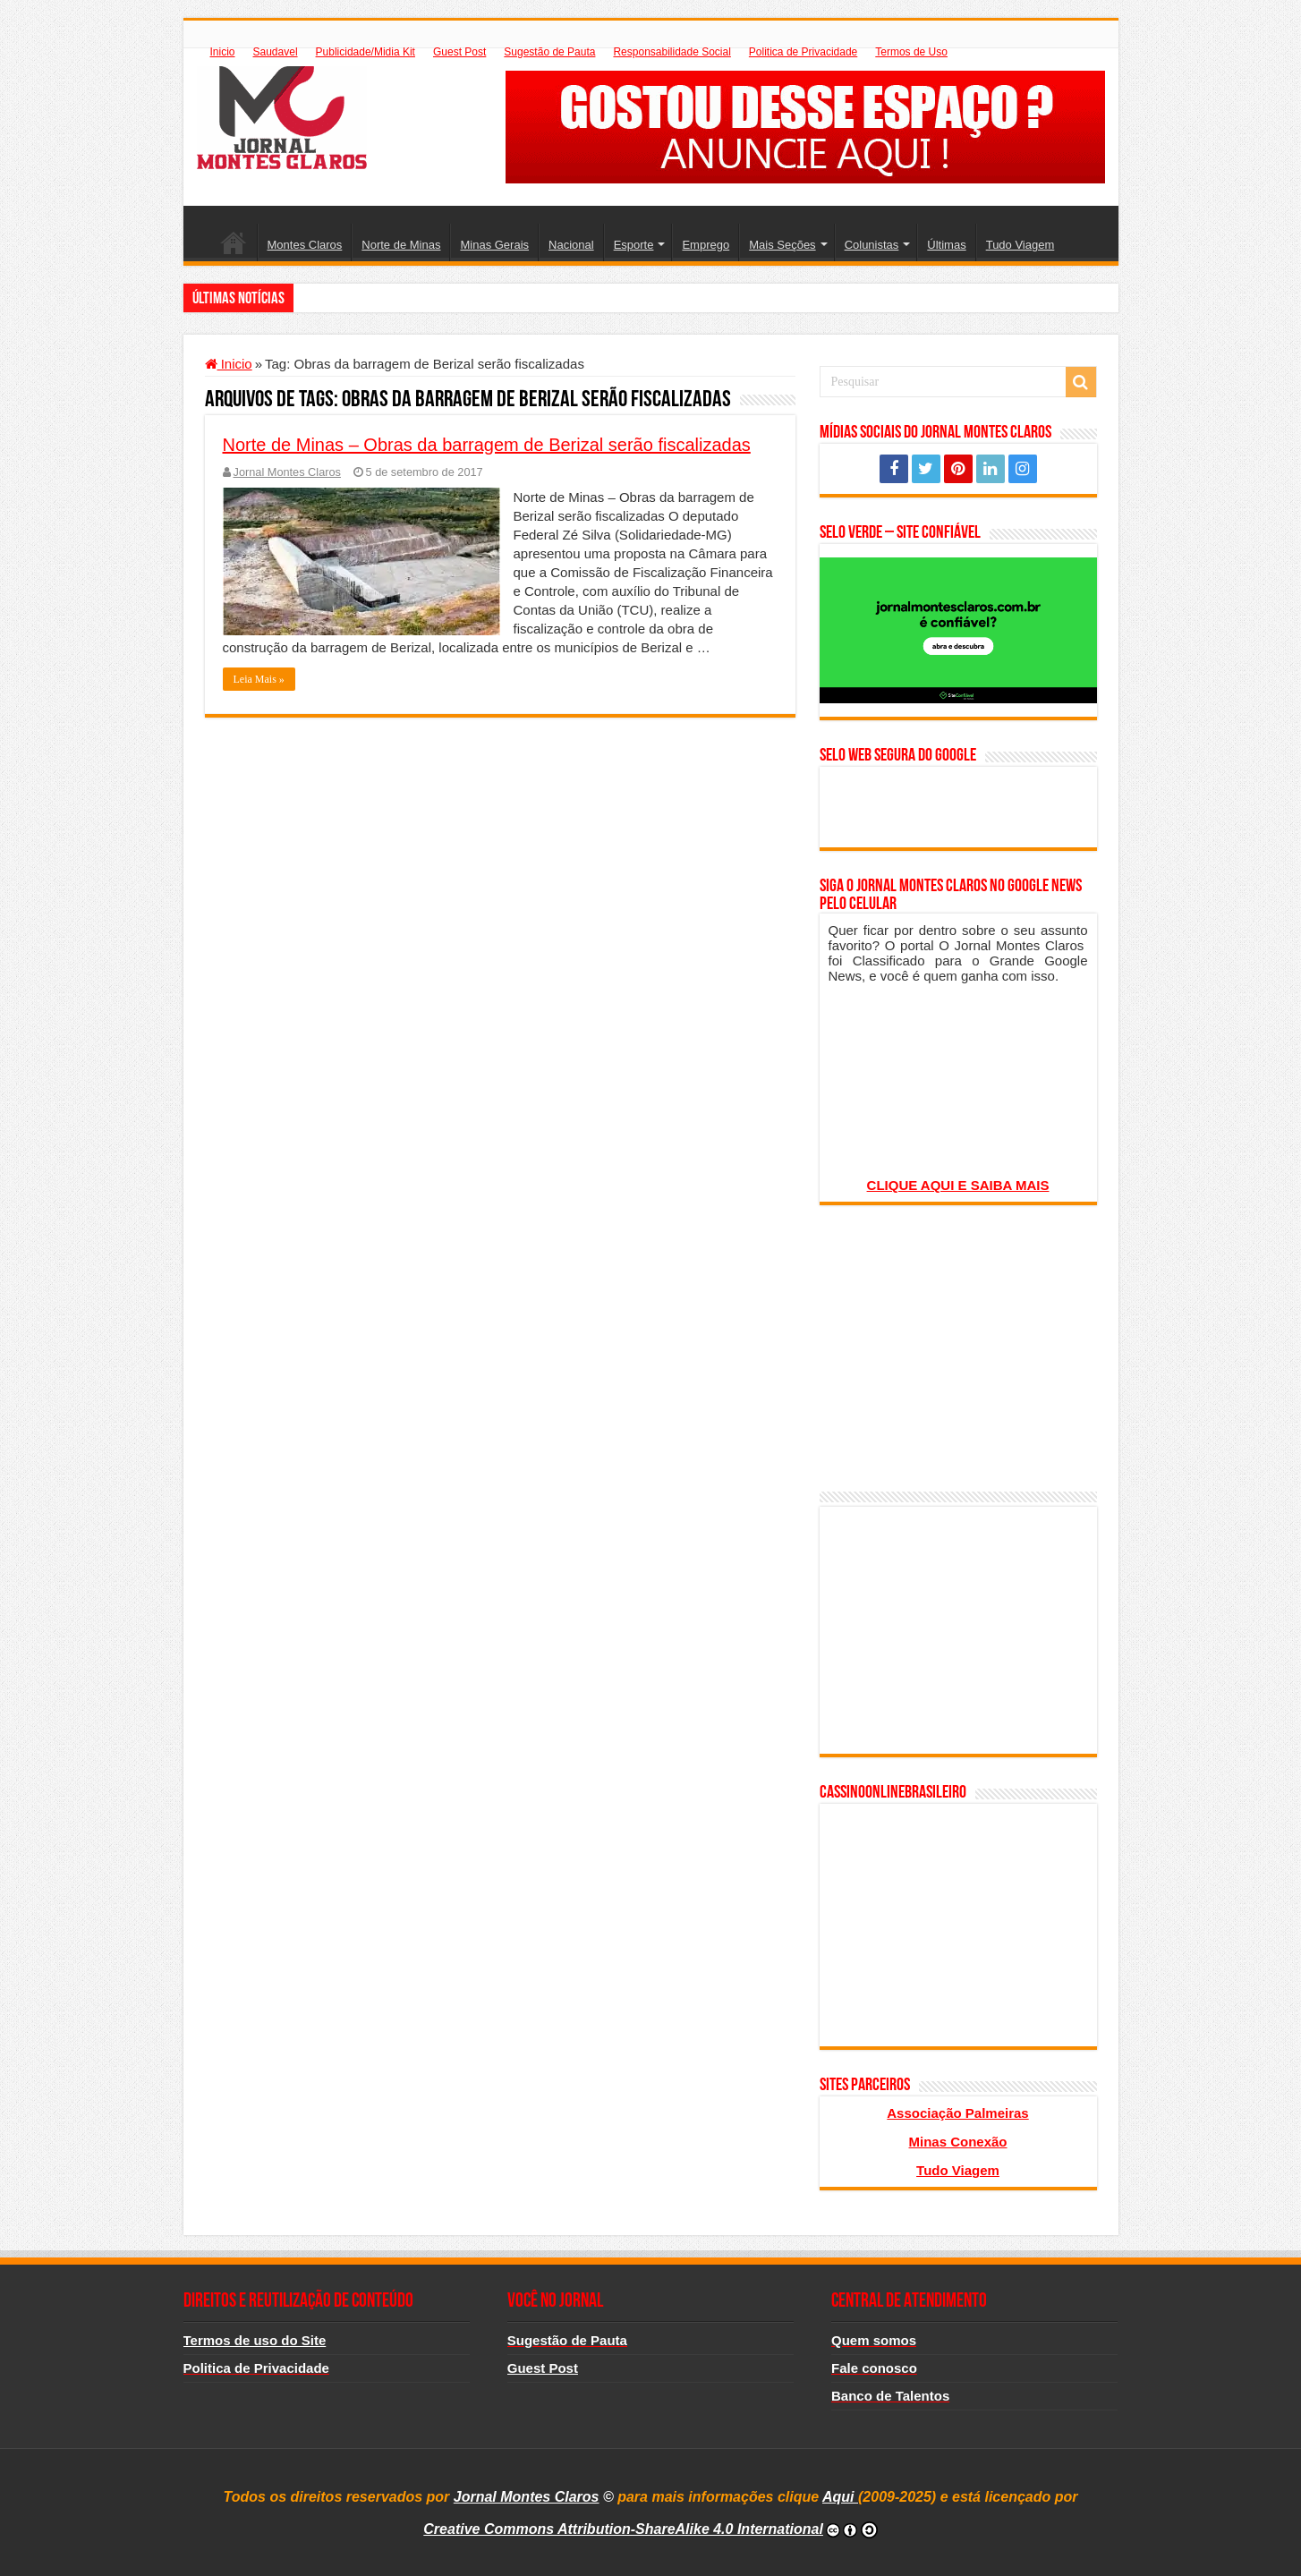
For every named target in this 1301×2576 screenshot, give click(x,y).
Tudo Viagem (1020, 244)
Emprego (705, 244)
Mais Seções (782, 244)
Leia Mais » (259, 679)
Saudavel (275, 52)
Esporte (634, 244)
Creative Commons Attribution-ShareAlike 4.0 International (623, 2529)
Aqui (840, 2496)
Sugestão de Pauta (549, 52)
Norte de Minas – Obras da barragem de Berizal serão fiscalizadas (487, 445)
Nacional (571, 244)
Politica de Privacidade (803, 52)
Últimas (946, 244)
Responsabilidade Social (671, 52)
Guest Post (459, 52)
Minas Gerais (494, 244)
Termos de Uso (911, 52)
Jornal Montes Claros (287, 472)
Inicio (222, 52)
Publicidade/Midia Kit (365, 52)
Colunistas (872, 244)
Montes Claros (305, 244)
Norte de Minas (400, 244)
